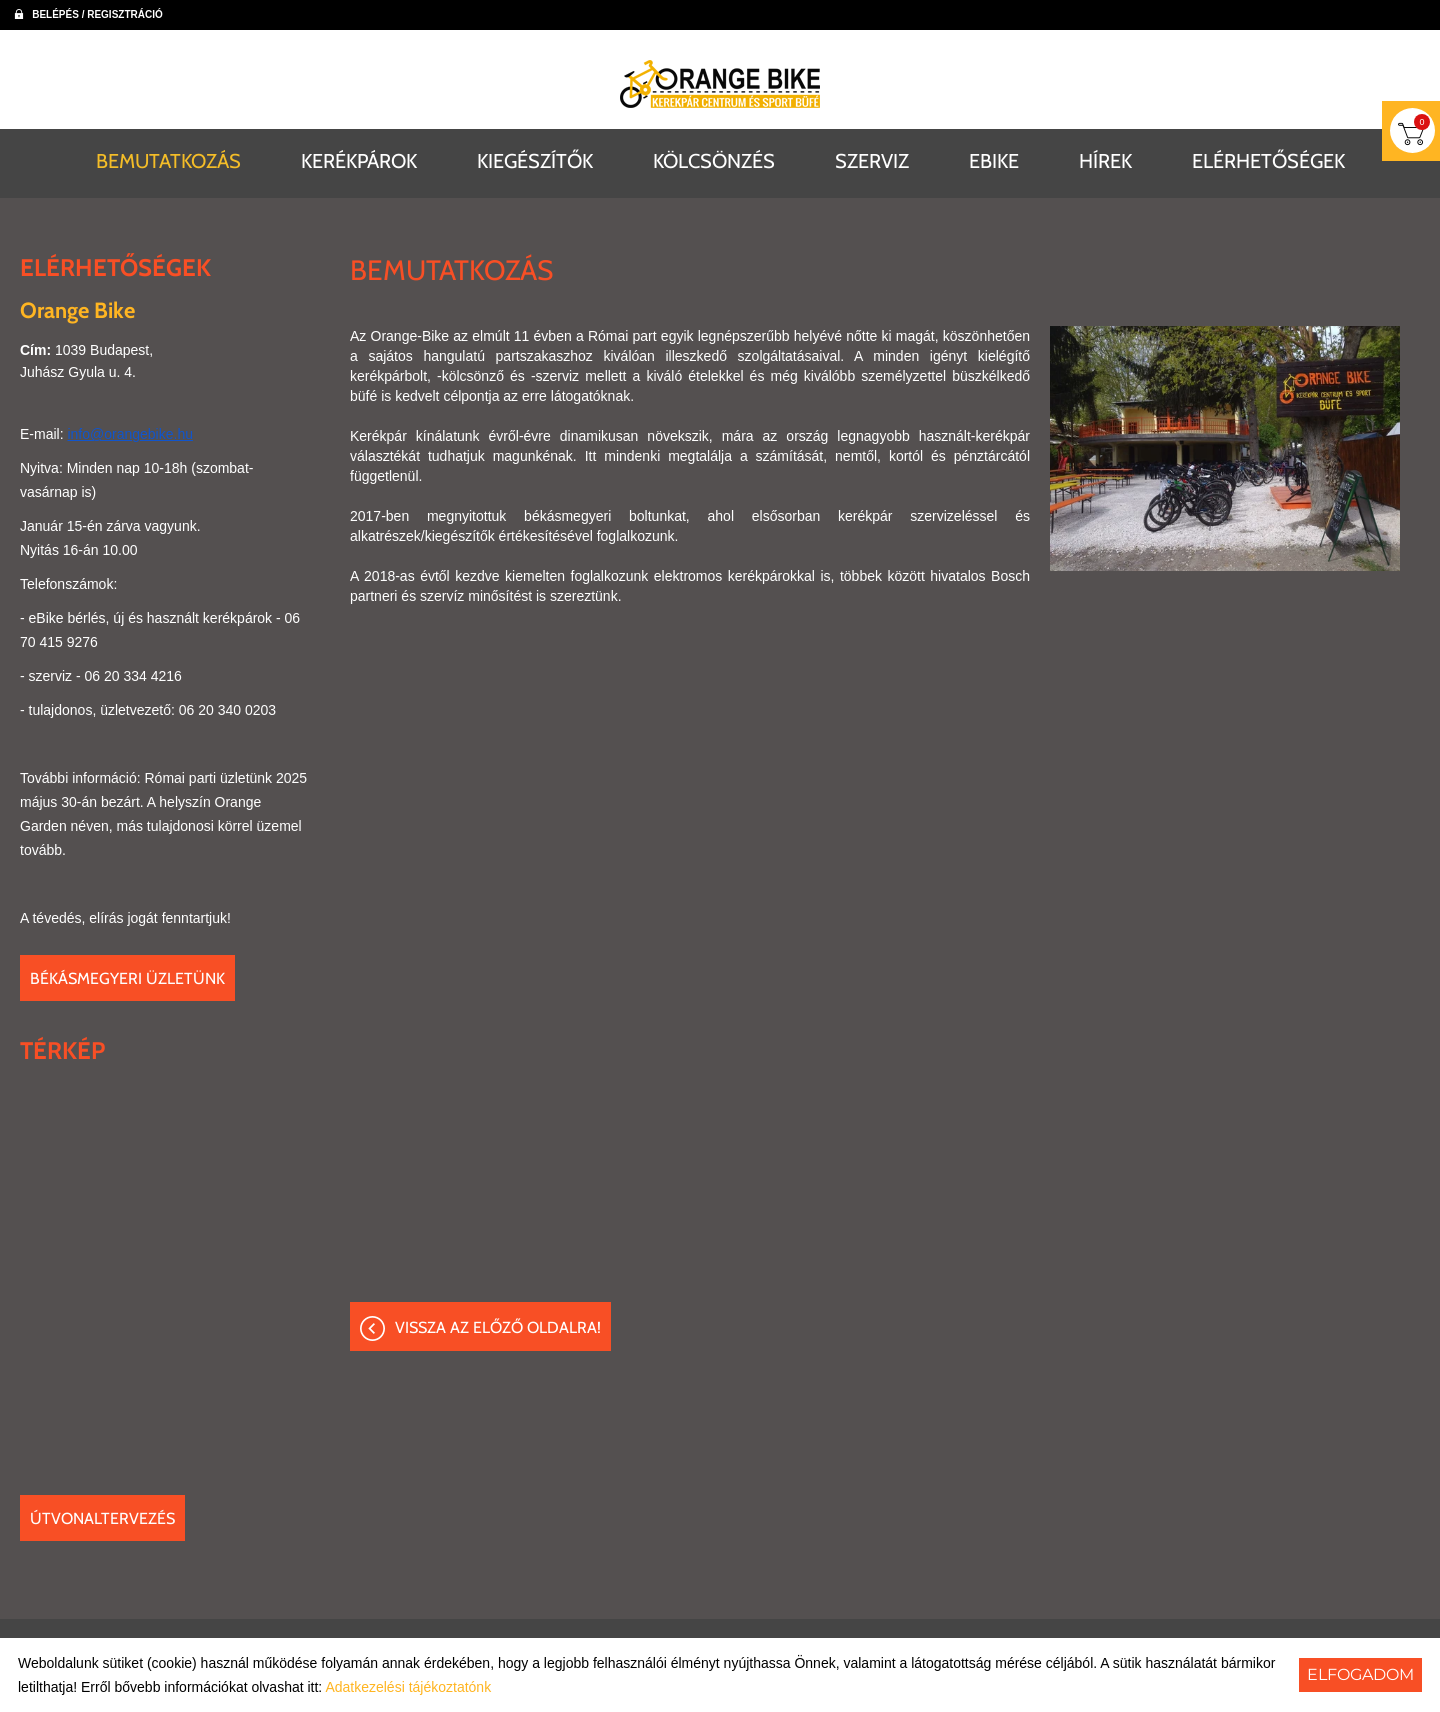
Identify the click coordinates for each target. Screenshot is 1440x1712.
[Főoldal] (720, 84)
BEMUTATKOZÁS (168, 160)
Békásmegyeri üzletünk (127, 977)
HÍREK (1105, 160)
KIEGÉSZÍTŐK (535, 160)
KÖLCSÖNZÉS (714, 160)
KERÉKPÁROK (359, 160)
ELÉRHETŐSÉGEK (1268, 160)
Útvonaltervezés (102, 1517)
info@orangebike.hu (130, 433)
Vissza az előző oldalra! (498, 1327)
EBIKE (994, 160)
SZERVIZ (872, 160)
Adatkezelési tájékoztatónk (408, 1687)
